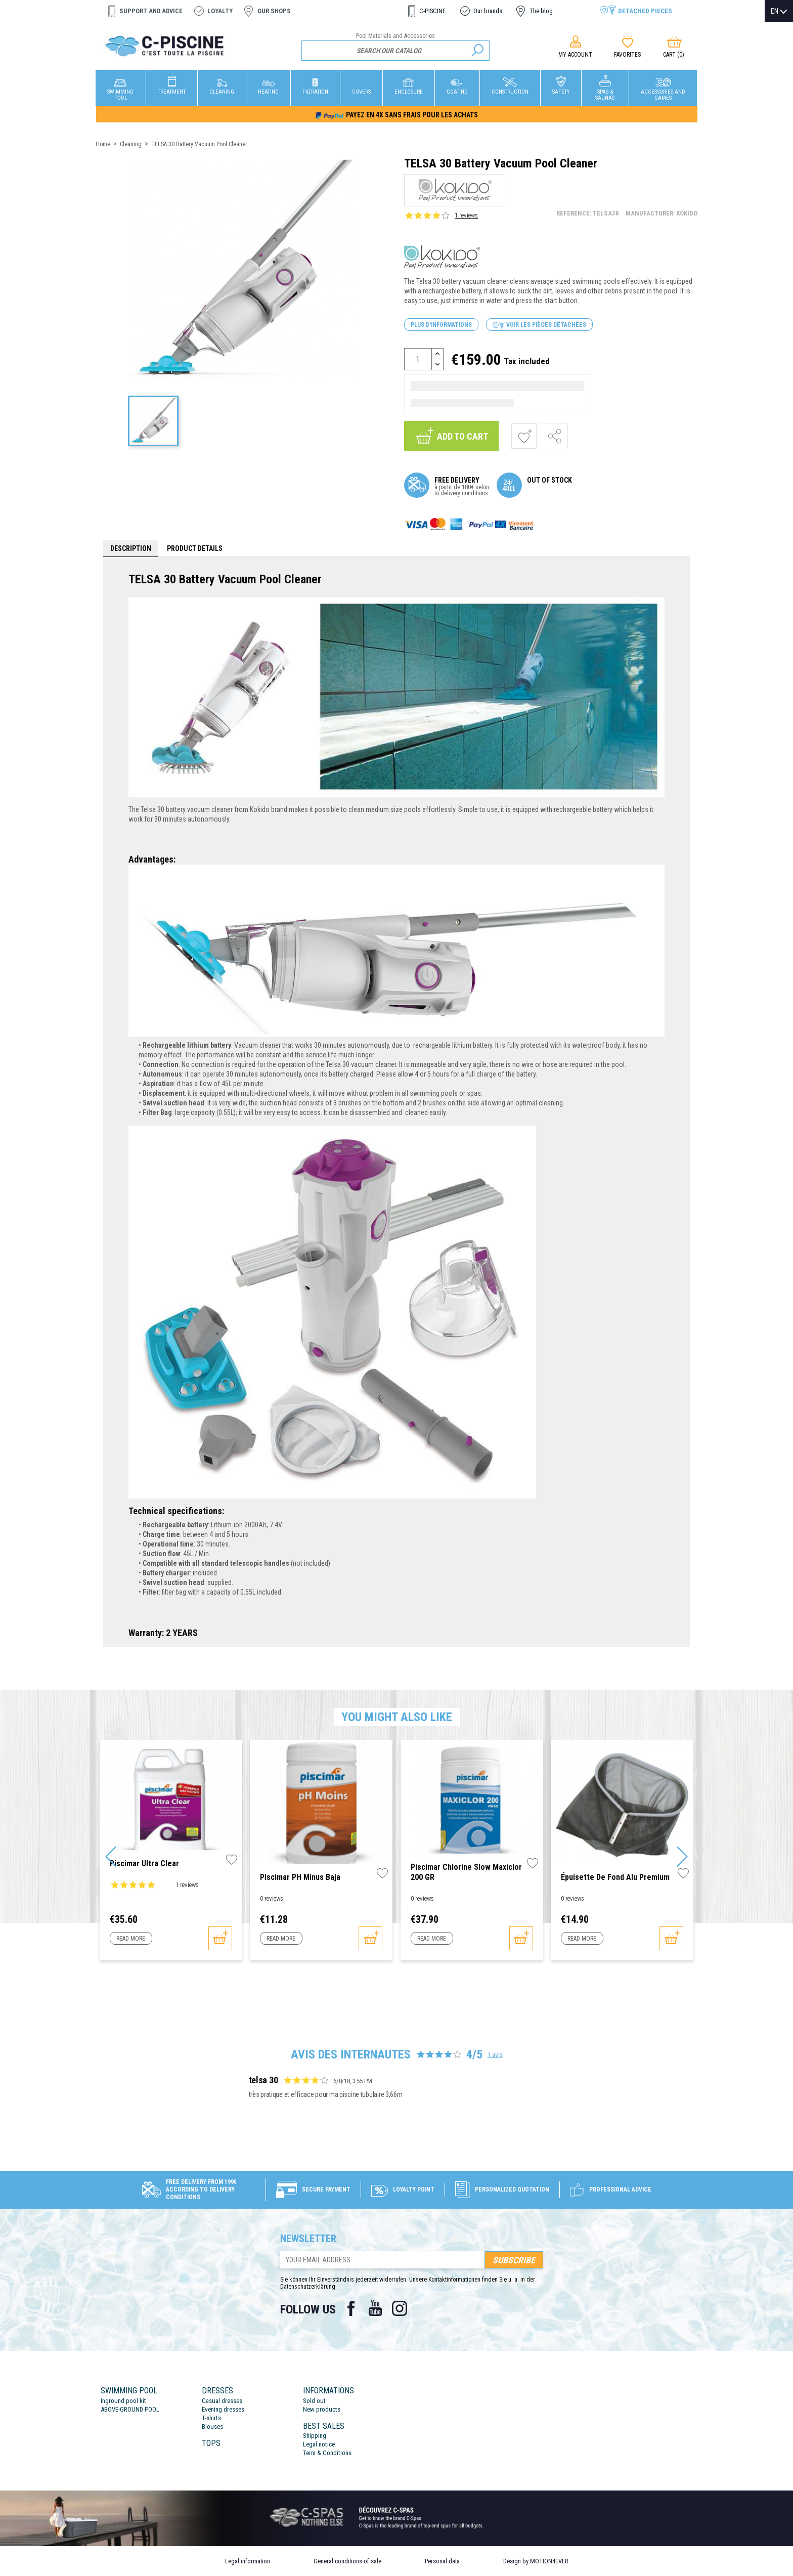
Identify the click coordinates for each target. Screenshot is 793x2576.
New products (321, 2409)
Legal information (247, 2561)
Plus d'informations (441, 324)
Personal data (442, 2561)
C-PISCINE (432, 11)
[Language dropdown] (779, 11)
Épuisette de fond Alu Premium (615, 1877)
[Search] (395, 50)
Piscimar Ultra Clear (144, 1863)
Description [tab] (130, 548)
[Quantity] (418, 359)
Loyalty (220, 11)
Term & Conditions (327, 2453)
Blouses (212, 2426)
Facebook (351, 2308)
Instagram (399, 2308)
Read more (130, 1938)
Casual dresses (222, 2401)
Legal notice (319, 2444)
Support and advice (151, 11)
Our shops (274, 11)
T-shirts (211, 2418)
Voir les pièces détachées (539, 325)
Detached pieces (645, 11)
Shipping (314, 2435)
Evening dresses (223, 2409)
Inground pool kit (123, 2401)
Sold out (314, 2401)
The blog (541, 11)
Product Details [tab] (195, 548)
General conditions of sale (347, 2561)
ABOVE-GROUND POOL (130, 2409)
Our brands (487, 11)
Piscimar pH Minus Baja (300, 1877)
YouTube (375, 2308)
